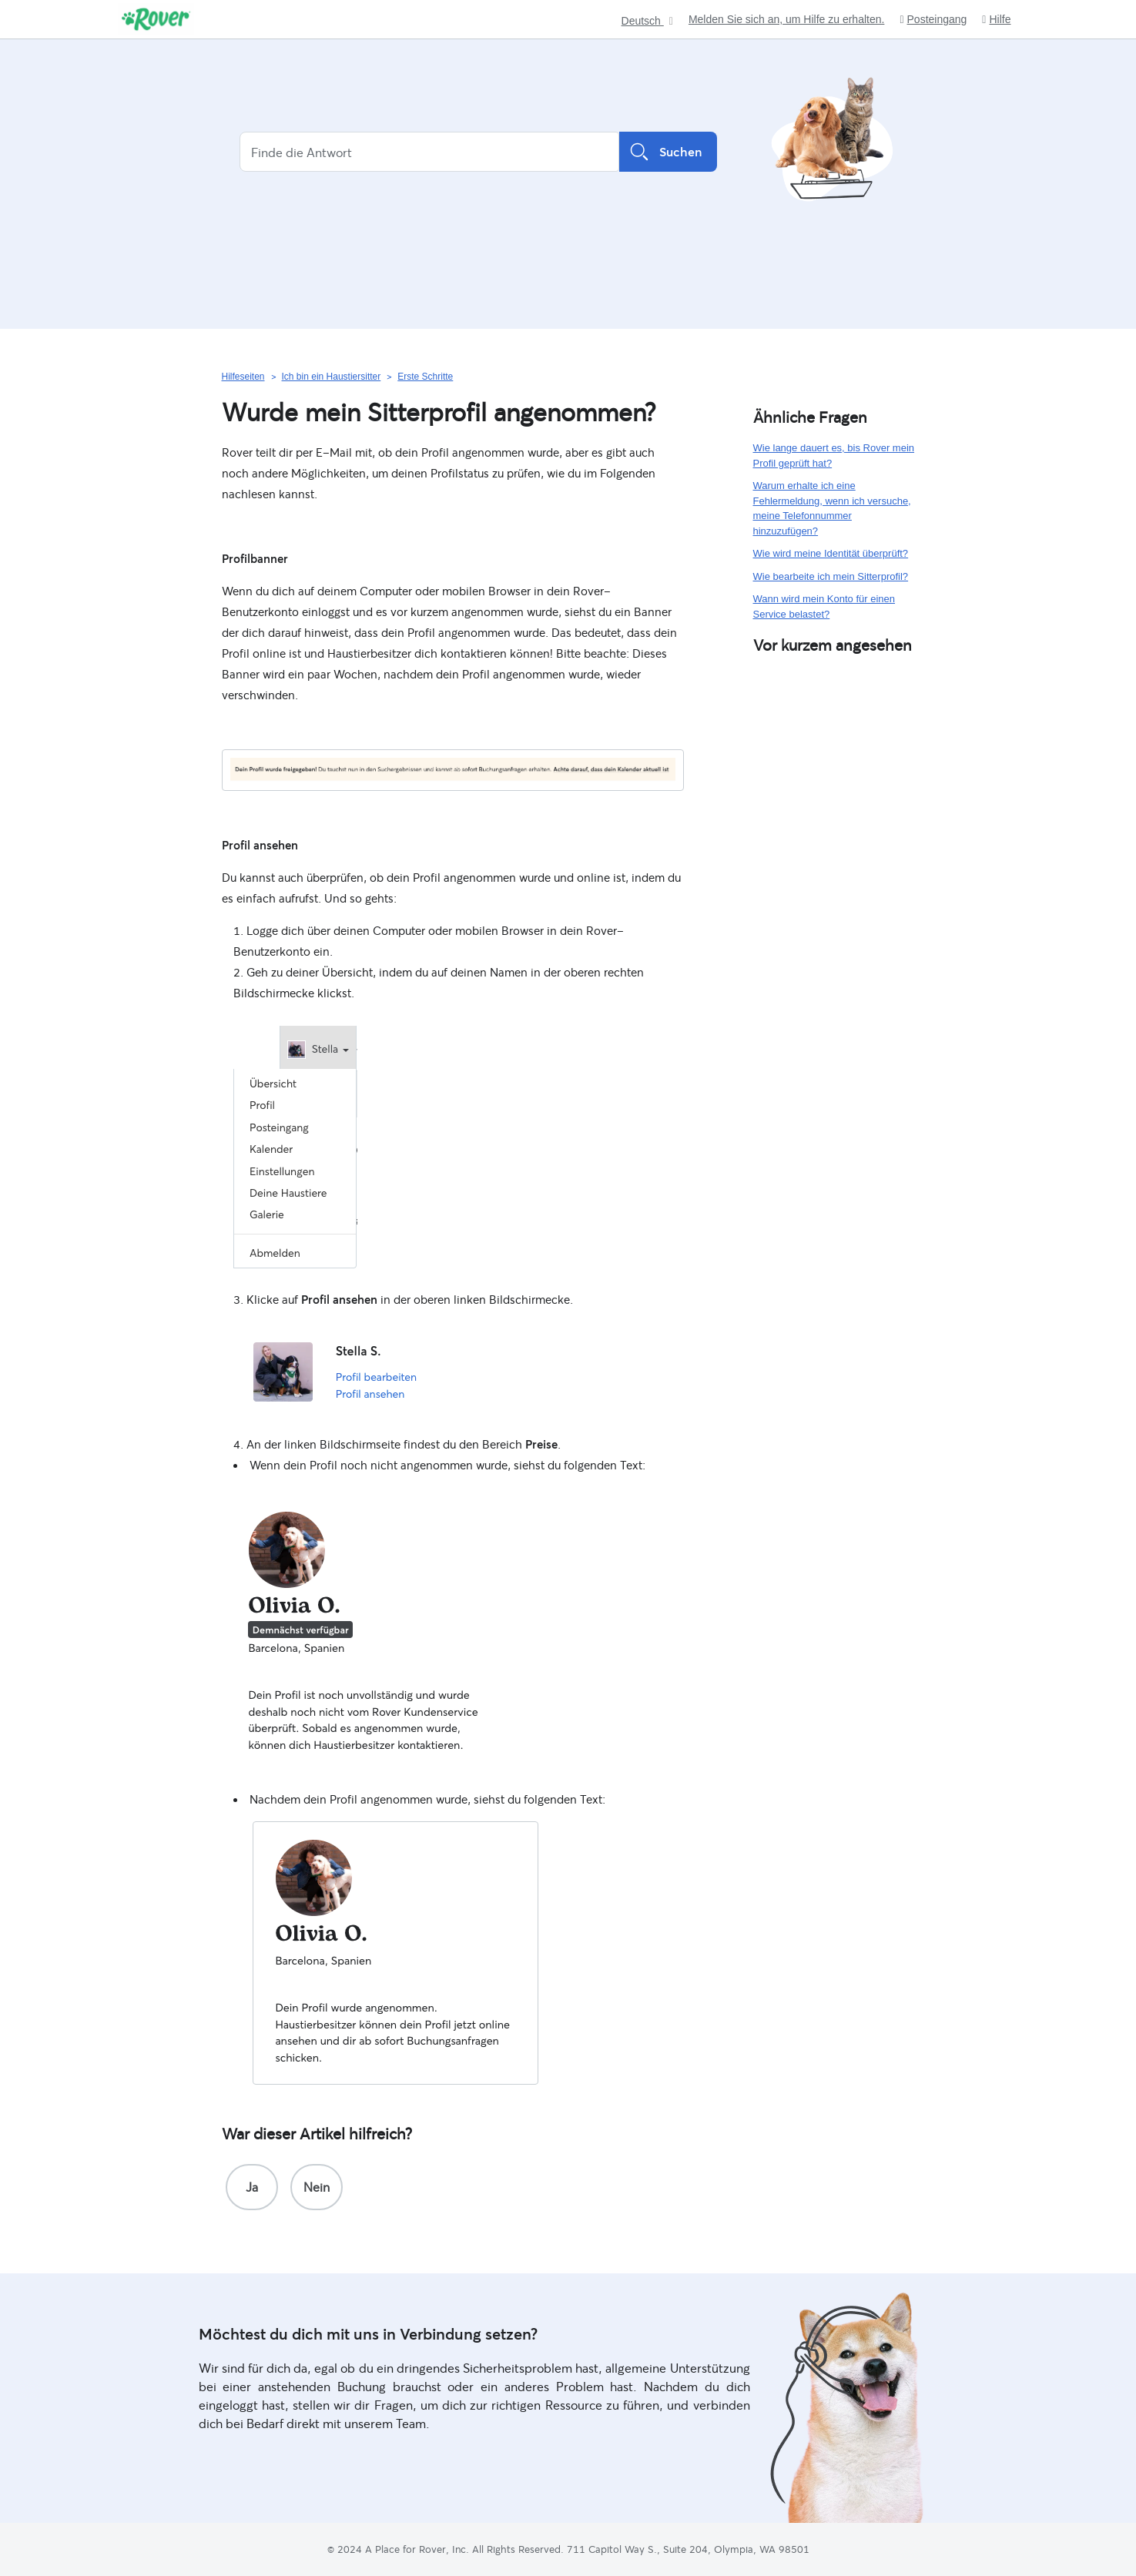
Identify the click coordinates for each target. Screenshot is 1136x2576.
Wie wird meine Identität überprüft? (831, 553)
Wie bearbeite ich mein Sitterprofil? (831, 576)
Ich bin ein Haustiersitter (331, 376)
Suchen (668, 152)
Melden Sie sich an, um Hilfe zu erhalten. (786, 19)
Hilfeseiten (243, 376)
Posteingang (933, 19)
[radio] (252, 2187)
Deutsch (643, 21)
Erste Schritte (425, 376)
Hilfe (996, 19)
